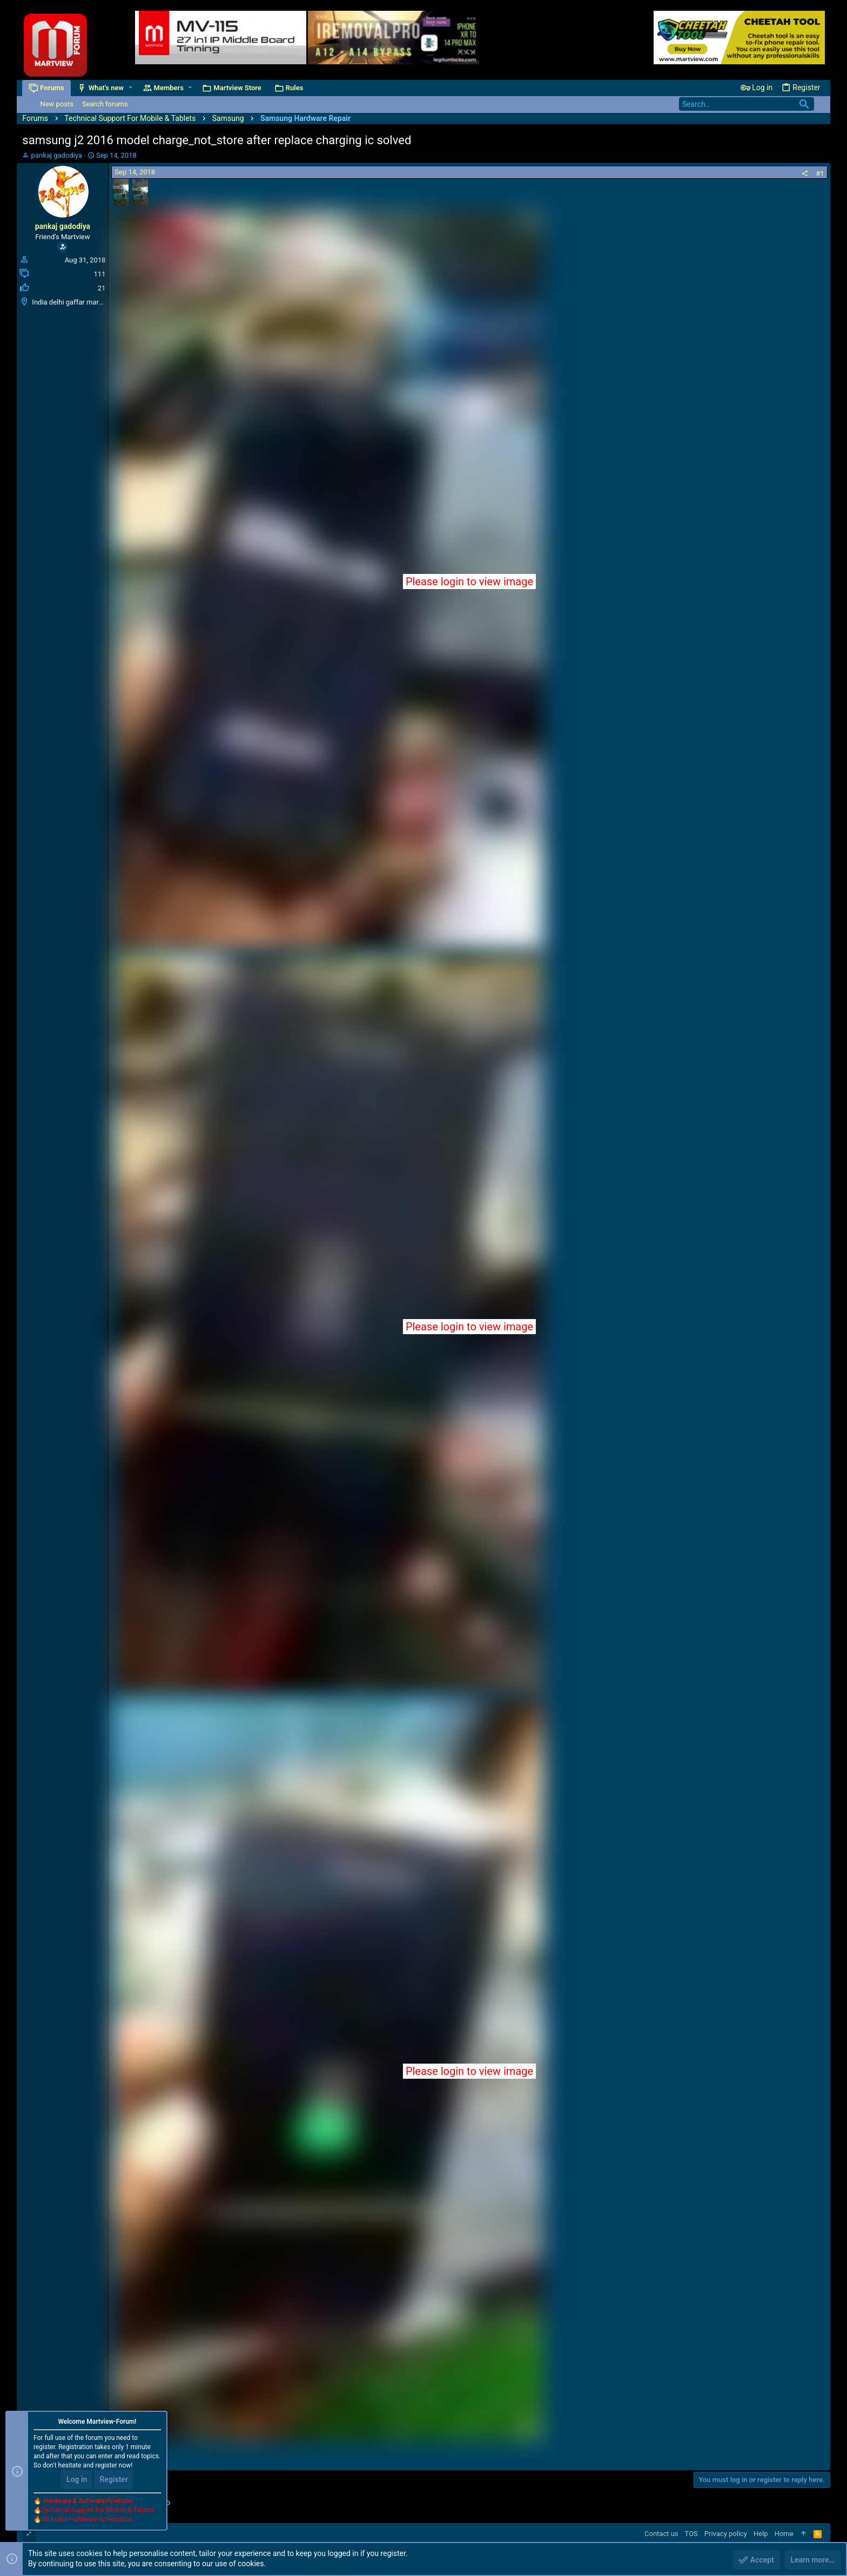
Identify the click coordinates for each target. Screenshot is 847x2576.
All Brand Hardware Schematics (87, 2520)
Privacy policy (725, 2534)
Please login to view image (469, 581)
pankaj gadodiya (56, 155)
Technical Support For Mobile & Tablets (98, 2510)
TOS (691, 2534)
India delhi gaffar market (70, 302)
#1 (820, 174)
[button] (130, 88)
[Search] (746, 104)
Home (784, 2534)
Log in (76, 2480)
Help (761, 2534)
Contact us (661, 2534)
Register (113, 2480)
